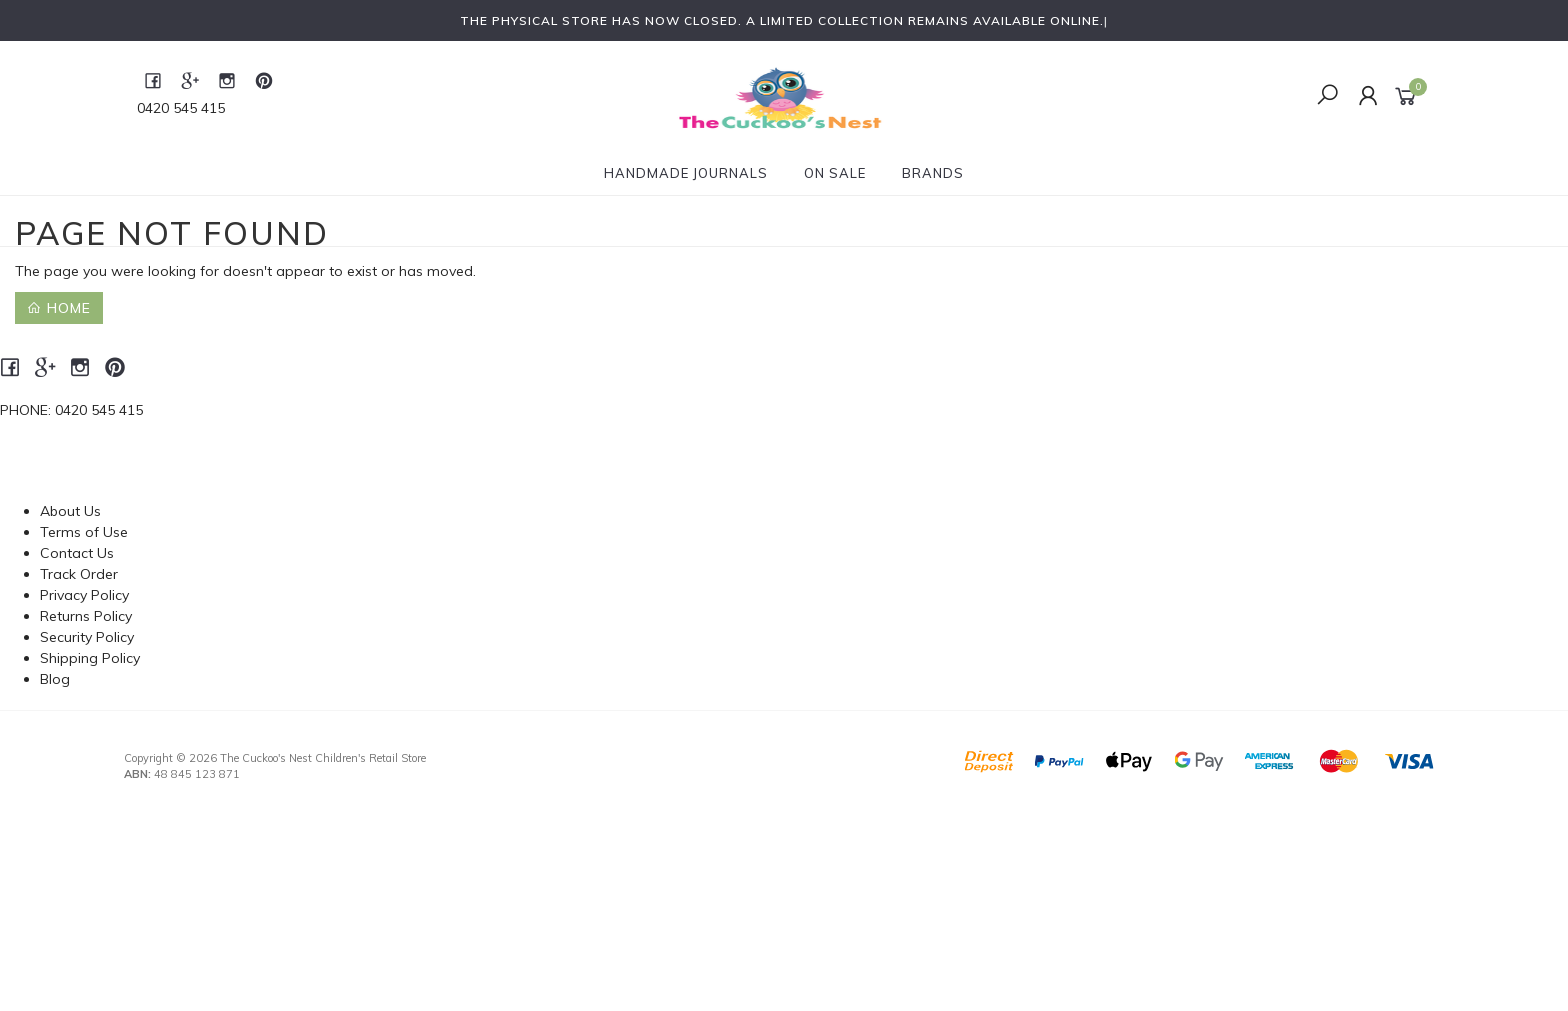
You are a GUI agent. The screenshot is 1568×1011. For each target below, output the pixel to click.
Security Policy (87, 637)
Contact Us (77, 553)
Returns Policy (86, 616)
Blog (55, 679)
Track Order (79, 574)
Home (59, 308)
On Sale (835, 173)
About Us (70, 511)
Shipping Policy (90, 658)
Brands (933, 173)
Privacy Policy (84, 595)
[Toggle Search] (1327, 96)
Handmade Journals (686, 173)
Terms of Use (84, 532)
